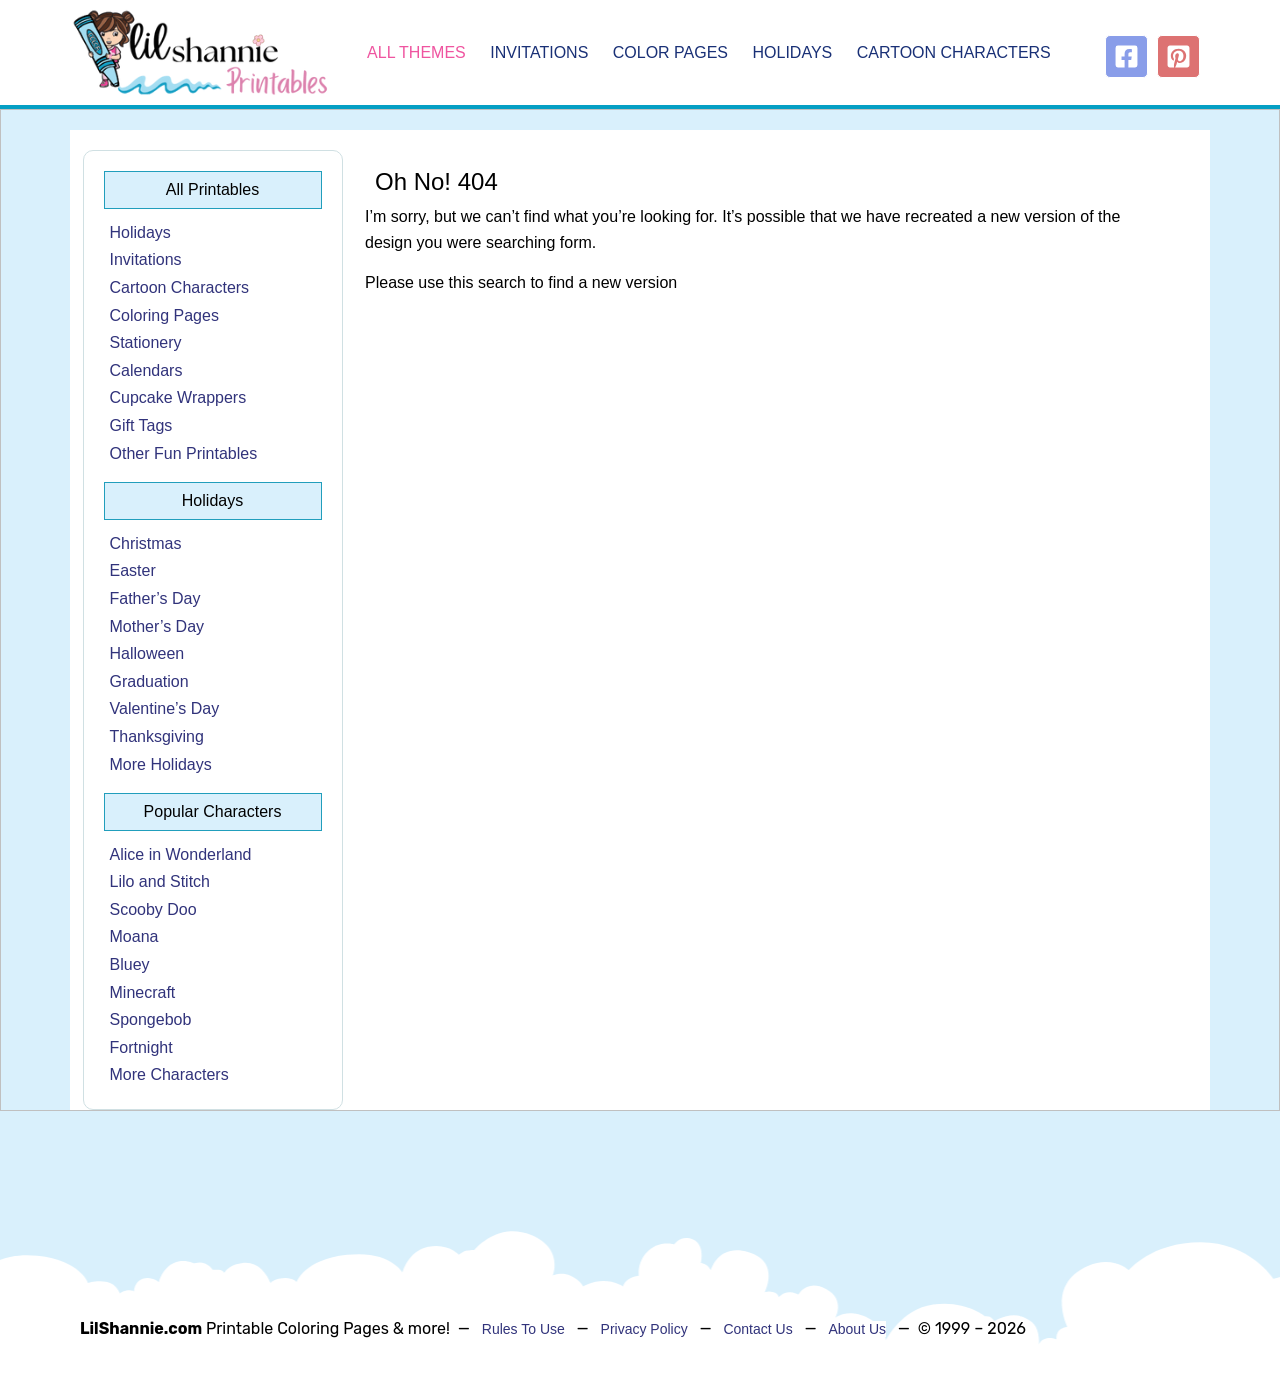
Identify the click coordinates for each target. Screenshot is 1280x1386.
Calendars (146, 370)
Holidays (793, 52)
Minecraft (143, 992)
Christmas (146, 543)
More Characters (169, 1074)
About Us (857, 1329)
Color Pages (670, 52)
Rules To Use (523, 1329)
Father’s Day (155, 598)
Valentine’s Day (165, 708)
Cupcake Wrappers (178, 397)
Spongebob (151, 1019)
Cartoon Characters (954, 52)
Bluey (130, 964)
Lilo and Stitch (160, 881)
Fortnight (141, 1047)
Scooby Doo (153, 909)
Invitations (539, 52)
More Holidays (161, 764)
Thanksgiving (157, 736)
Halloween (147, 653)
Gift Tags (141, 425)
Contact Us (757, 1329)
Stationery (146, 342)
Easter (133, 570)
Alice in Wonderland (181, 854)
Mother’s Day (157, 626)
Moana (134, 936)
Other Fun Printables (184, 453)
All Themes (416, 52)
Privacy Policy (644, 1329)
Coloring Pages (164, 315)
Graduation (149, 681)
